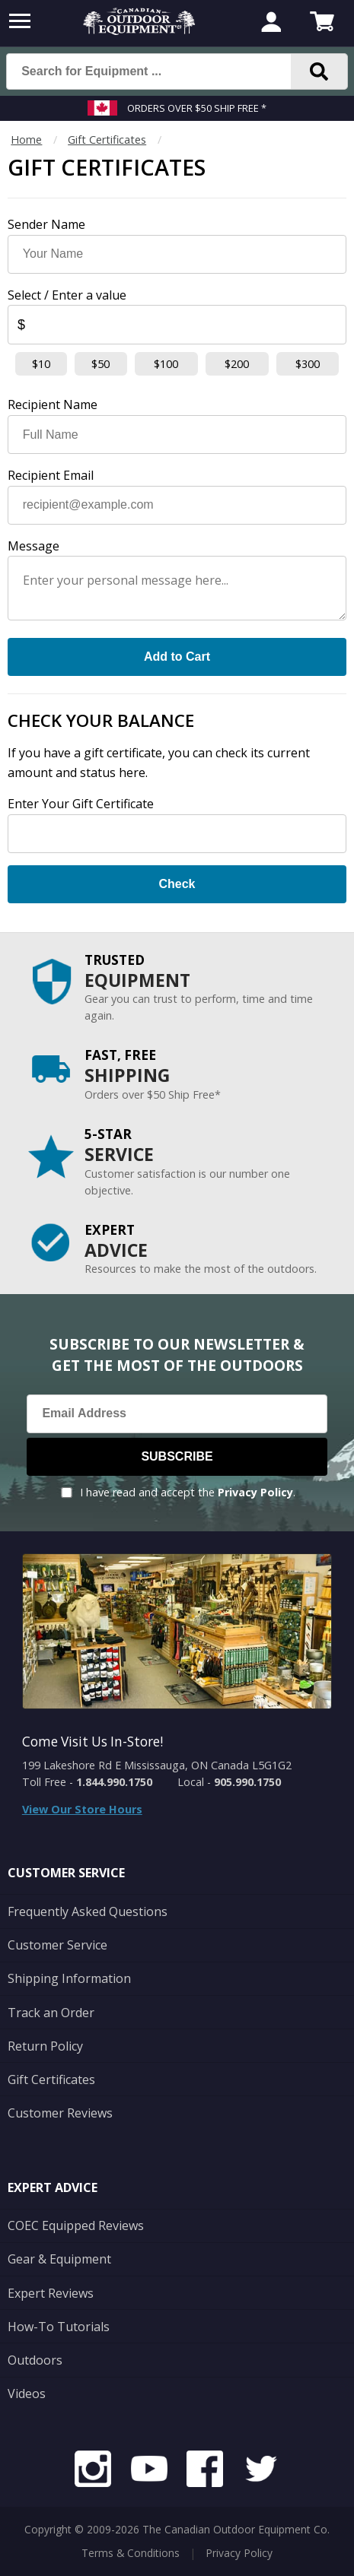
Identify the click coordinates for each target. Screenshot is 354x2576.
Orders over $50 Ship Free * (196, 108)
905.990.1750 (247, 1782)
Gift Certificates (107, 139)
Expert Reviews (51, 2293)
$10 (41, 364)
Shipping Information (69, 1978)
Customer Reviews (60, 2113)
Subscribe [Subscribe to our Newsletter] (176, 1456)
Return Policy (45, 2046)
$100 (166, 364)
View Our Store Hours (82, 1809)
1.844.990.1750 (114, 1782)
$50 (100, 364)
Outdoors (35, 2360)
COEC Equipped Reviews (76, 2225)
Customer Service (57, 1945)
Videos (27, 2393)
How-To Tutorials (59, 2326)
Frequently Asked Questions (87, 1911)
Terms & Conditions (130, 2553)
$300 (307, 364)
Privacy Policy (255, 1492)
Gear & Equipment (59, 2259)
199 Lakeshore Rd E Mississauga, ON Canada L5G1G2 (157, 1765)
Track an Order (51, 2012)
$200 (237, 364)
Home (26, 139)
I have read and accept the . (187, 1492)
